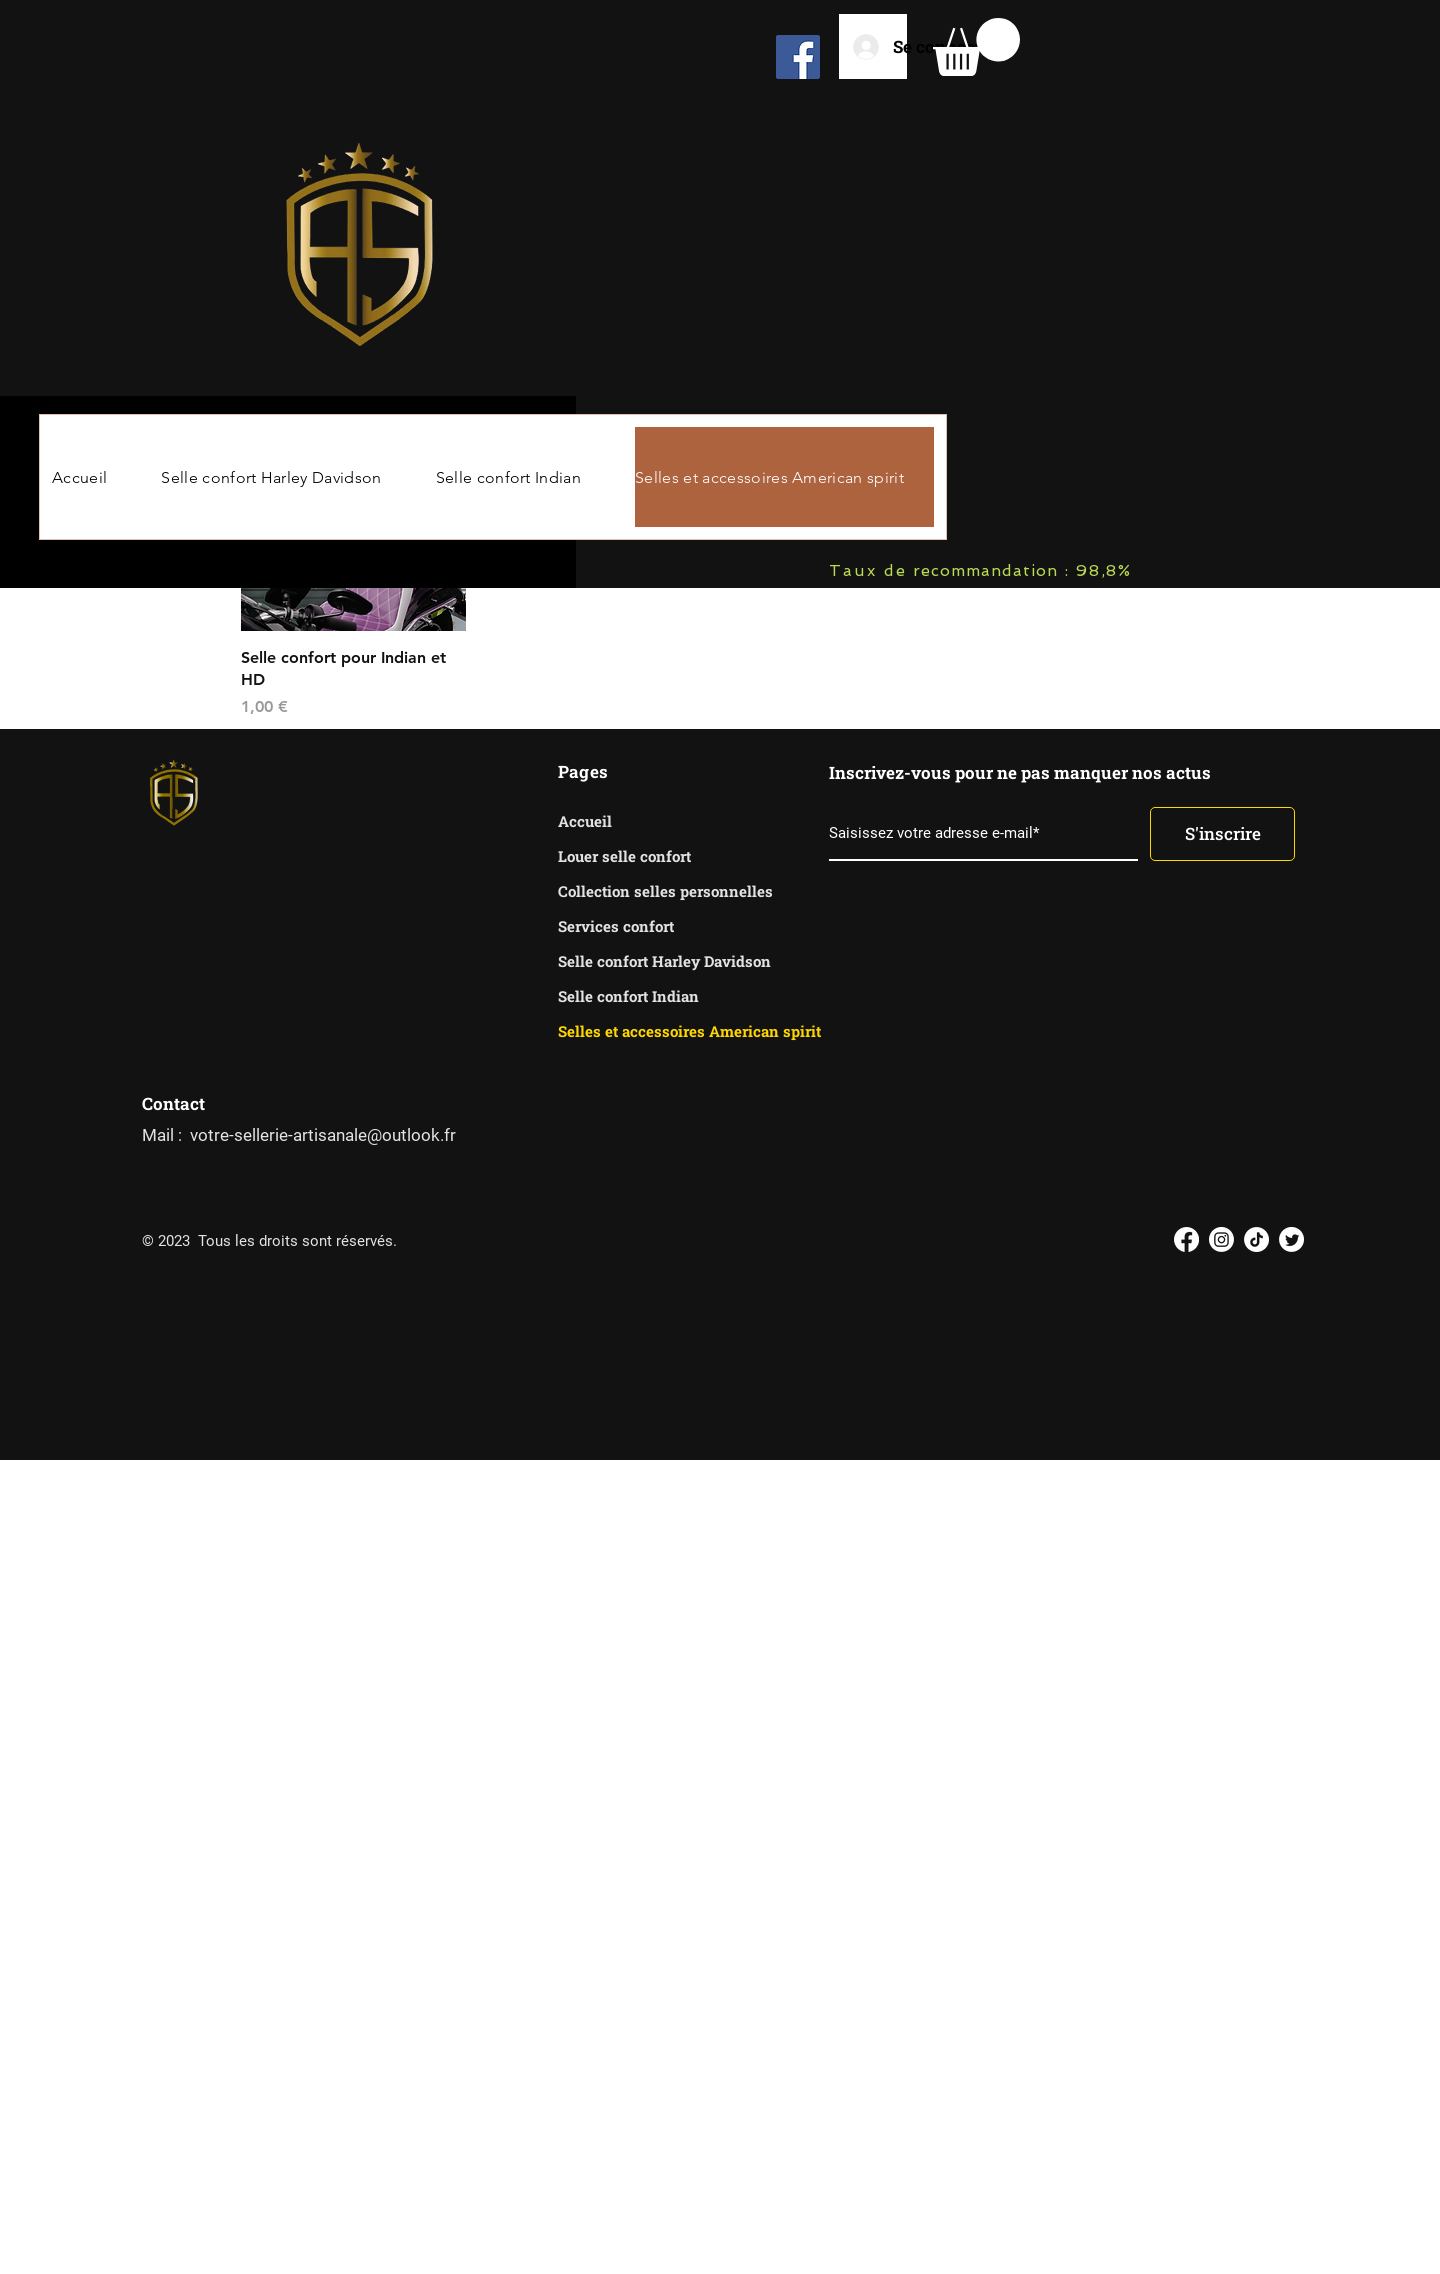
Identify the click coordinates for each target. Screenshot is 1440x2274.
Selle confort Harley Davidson (628, 961)
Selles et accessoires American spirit (628, 1031)
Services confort (616, 926)
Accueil (585, 821)
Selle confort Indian (628, 996)
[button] (976, 47)
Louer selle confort (624, 856)
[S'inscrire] (1222, 834)
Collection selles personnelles (628, 891)
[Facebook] (798, 57)
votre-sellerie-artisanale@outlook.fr (323, 1135)
